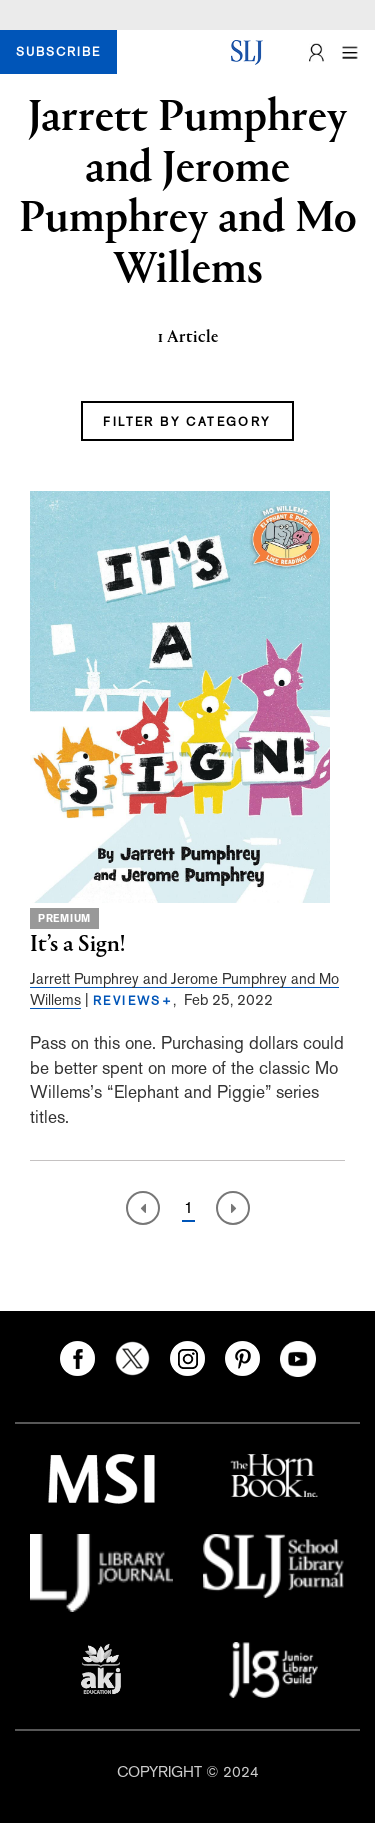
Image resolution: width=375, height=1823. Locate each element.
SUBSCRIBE (58, 52)
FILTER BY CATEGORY (187, 422)
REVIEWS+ (133, 1001)
